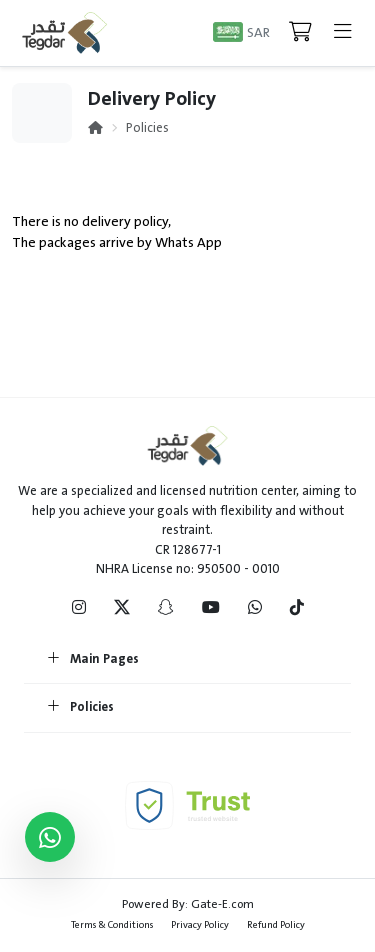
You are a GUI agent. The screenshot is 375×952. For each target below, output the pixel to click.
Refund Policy (276, 924)
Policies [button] (81, 708)
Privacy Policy (200, 924)
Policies (147, 128)
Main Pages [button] (93, 660)
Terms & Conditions (112, 924)
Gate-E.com (222, 904)
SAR (258, 32)
